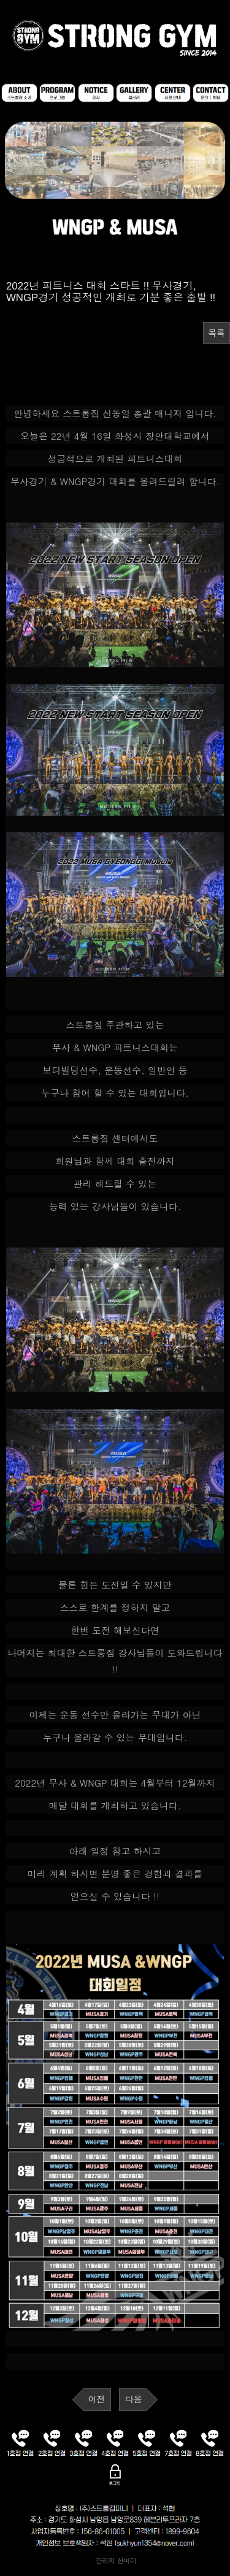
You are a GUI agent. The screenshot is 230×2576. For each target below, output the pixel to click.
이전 (96, 2399)
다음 (133, 2399)
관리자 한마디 (114, 2560)
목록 (216, 333)
